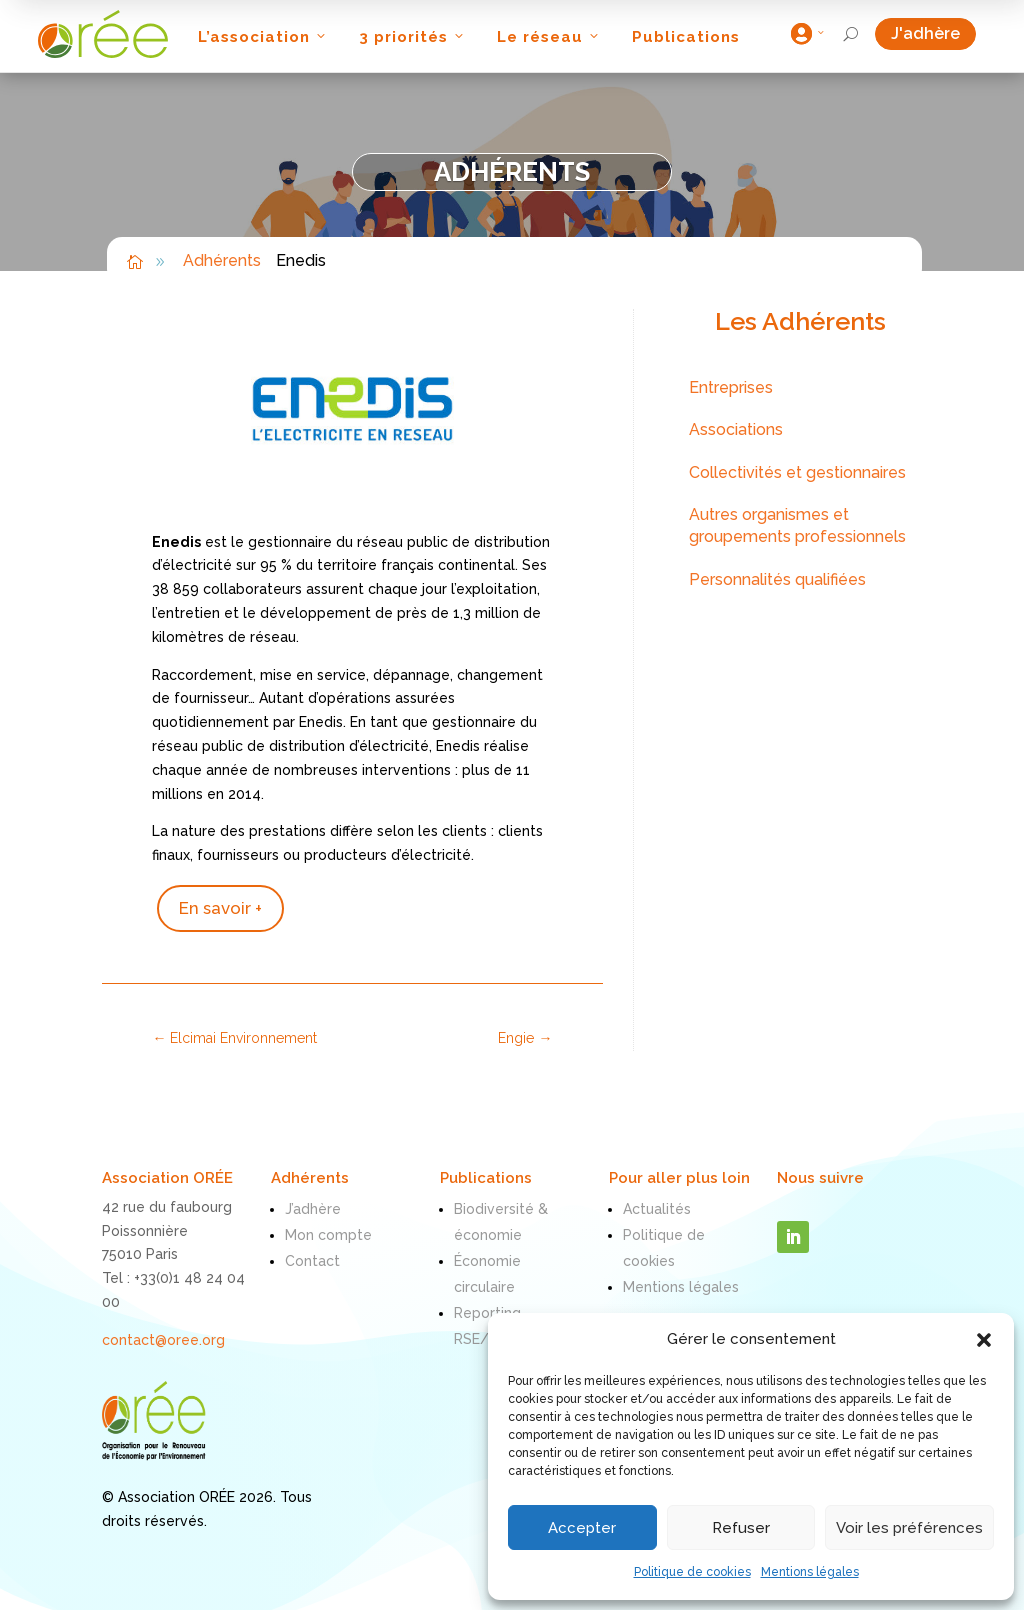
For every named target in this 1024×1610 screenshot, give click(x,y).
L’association (263, 37)
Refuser (741, 1528)
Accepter (582, 1528)
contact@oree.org (163, 1340)
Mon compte (328, 1235)
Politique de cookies (692, 1572)
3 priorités (413, 37)
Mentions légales (810, 1572)
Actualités (657, 1209)
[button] (984, 1340)
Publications (686, 37)
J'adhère (933, 33)
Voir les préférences (909, 1528)
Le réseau (549, 37)
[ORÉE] (103, 34)
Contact (312, 1261)
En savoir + (220, 908)
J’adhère (313, 1209)
